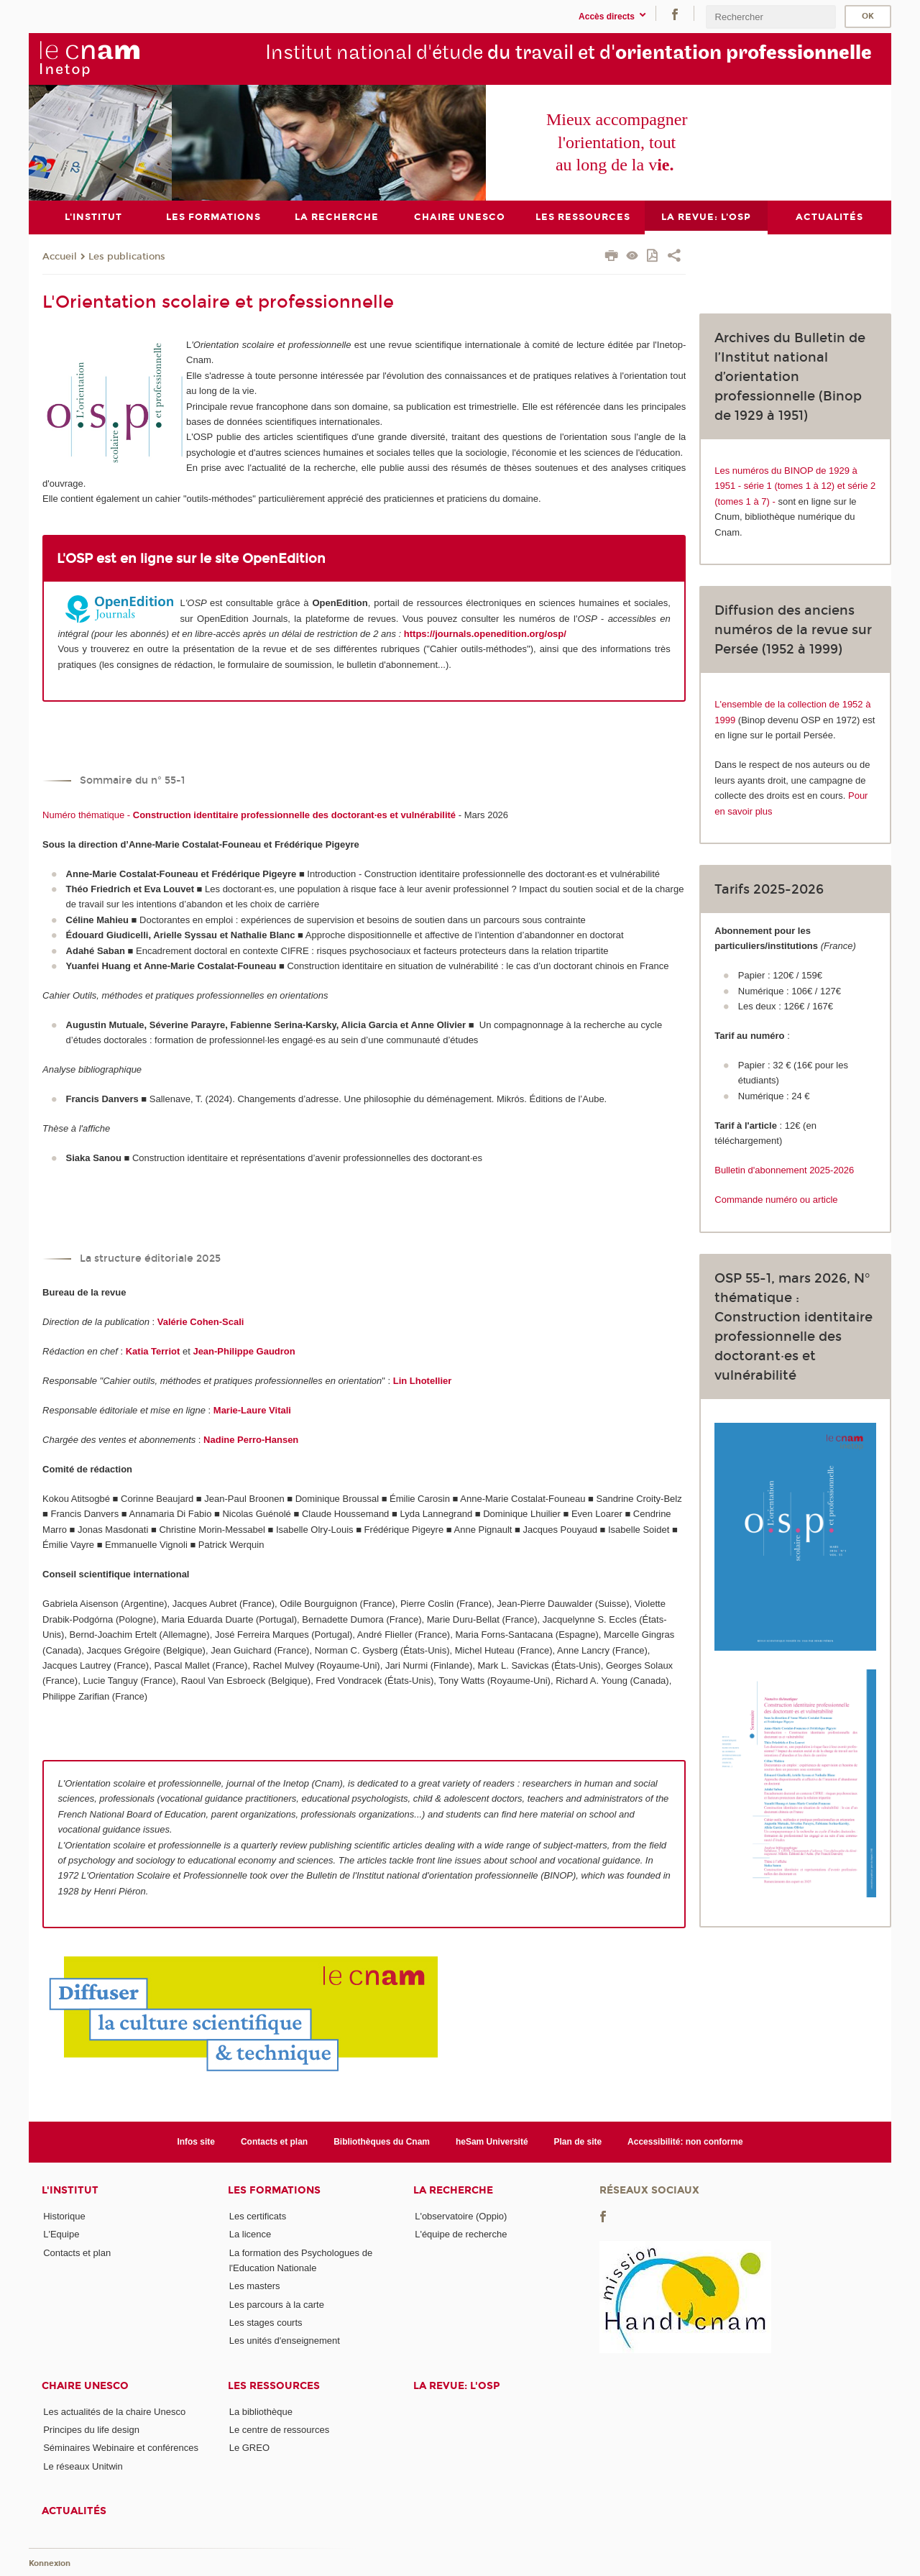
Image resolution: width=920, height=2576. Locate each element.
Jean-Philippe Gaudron (244, 1351)
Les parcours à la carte (276, 2303)
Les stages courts (266, 2322)
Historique (64, 2216)
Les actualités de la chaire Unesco (114, 2411)
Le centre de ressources (279, 2429)
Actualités (74, 2511)
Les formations (274, 2190)
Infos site (196, 2141)
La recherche (453, 2190)
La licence (250, 2234)
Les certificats (257, 2216)
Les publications (126, 256)
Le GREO (249, 2447)
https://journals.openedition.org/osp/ (485, 633)
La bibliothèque (261, 2411)
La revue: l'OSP (456, 2385)
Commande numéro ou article (775, 1199)
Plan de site (578, 2141)
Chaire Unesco (85, 2385)
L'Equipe (61, 2234)
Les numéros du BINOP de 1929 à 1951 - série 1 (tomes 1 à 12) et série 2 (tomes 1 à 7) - (794, 485)
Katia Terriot (153, 1351)
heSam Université (492, 2141)
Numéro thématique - (249, 814)
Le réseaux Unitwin (83, 2465)
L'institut (70, 2190)
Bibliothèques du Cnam (382, 2141)
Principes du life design (91, 2429)
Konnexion (49, 2563)
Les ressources (274, 2385)
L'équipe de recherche (461, 2234)
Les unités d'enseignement (284, 2340)
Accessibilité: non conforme (685, 2141)
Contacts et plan (274, 2141)
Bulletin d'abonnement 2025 (772, 1170)
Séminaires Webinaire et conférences (120, 2447)
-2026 (842, 1170)
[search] (770, 17)
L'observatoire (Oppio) (461, 2216)
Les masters (254, 2286)
